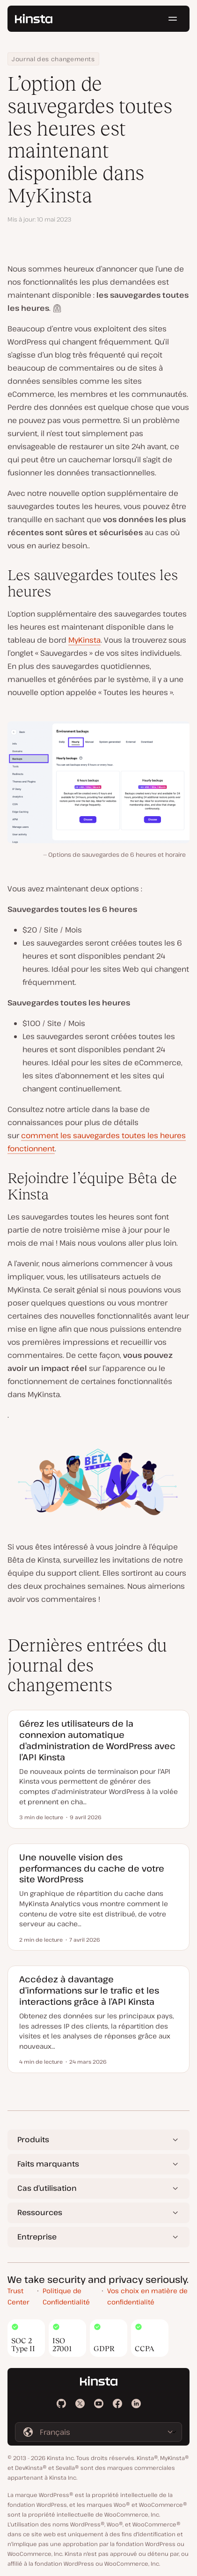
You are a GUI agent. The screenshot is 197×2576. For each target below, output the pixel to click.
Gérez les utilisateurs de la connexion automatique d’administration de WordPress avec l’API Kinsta (97, 1740)
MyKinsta (84, 640)
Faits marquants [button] (48, 2164)
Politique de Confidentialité (66, 2296)
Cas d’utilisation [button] (47, 2188)
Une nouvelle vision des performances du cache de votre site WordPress (91, 1868)
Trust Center (18, 2296)
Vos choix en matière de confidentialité (147, 2296)
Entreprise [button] (37, 2237)
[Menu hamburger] (172, 18)
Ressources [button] (39, 2212)
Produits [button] (33, 2139)
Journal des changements (53, 59)
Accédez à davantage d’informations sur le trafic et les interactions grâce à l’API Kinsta (89, 1990)
